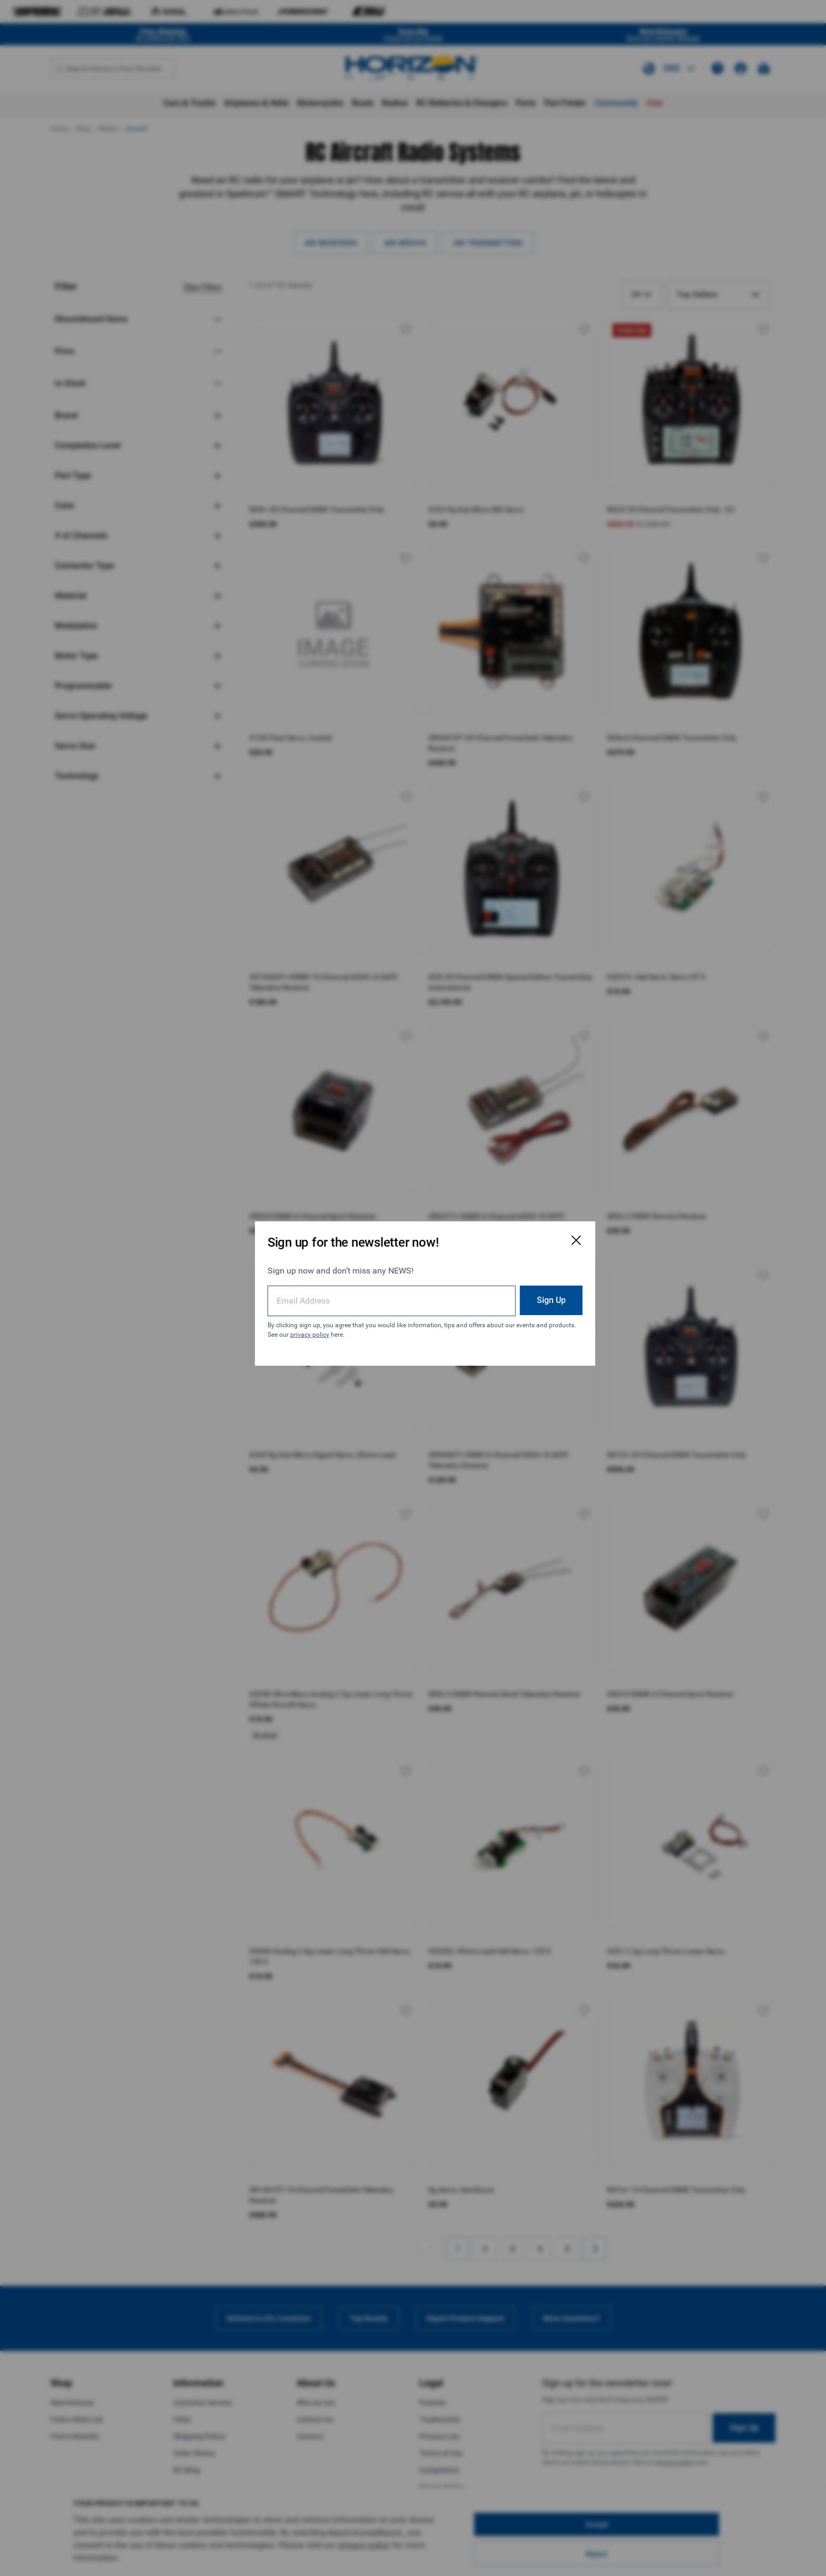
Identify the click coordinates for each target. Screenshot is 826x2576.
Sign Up (520, 1294)
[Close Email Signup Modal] (545, 1235)
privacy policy (357, 1329)
